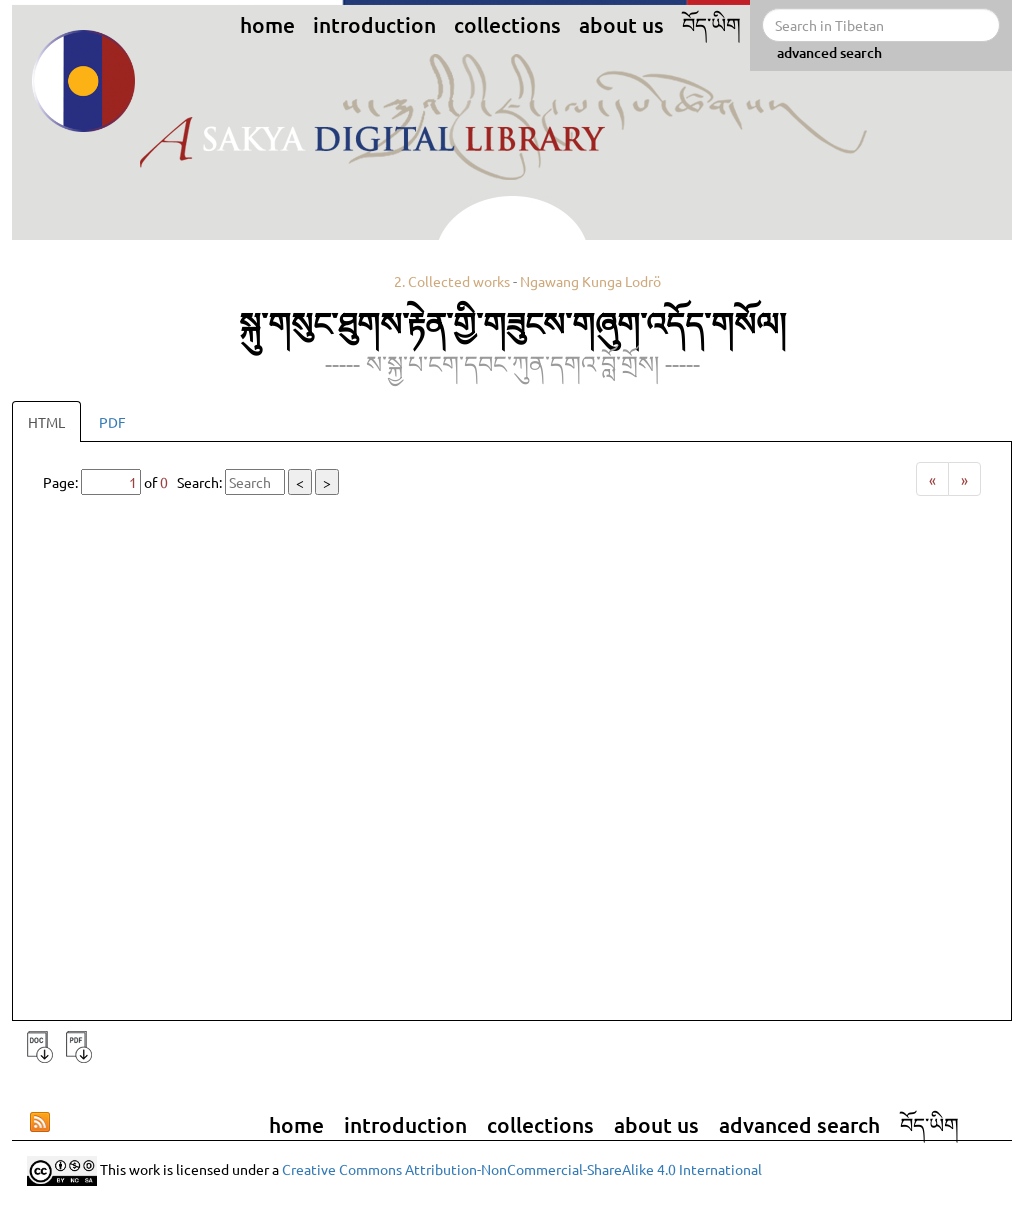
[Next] (964, 479)
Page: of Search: (191, 482)
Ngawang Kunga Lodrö (590, 281)
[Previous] (932, 479)
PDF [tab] (112, 422)
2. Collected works (452, 281)
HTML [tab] (46, 422)
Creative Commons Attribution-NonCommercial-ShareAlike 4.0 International (522, 1169)
